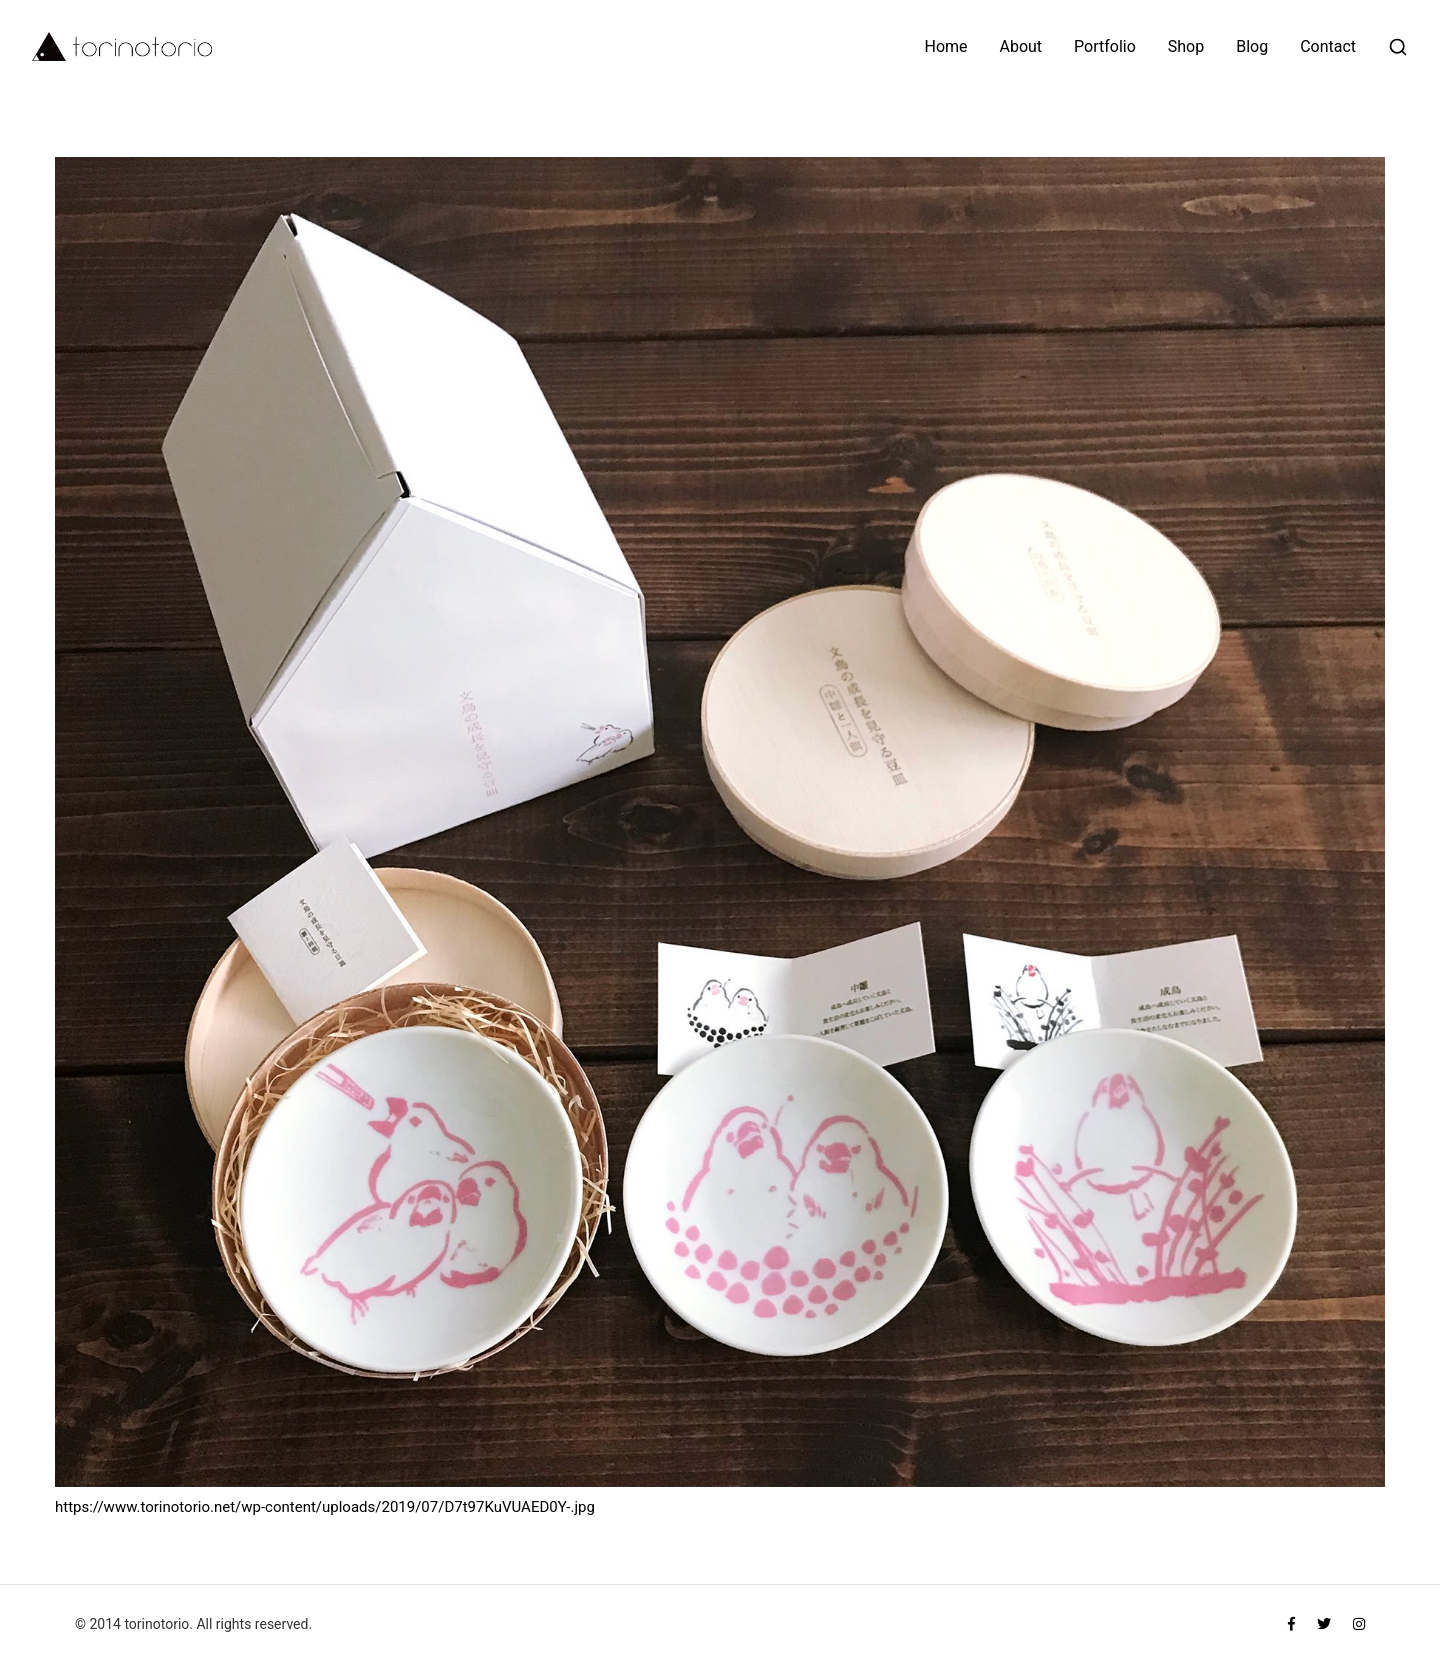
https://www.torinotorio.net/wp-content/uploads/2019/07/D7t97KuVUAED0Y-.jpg (325, 1507)
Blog (1252, 47)
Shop (1186, 47)
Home (946, 47)
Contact (1328, 47)
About (1021, 47)
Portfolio (1105, 47)
